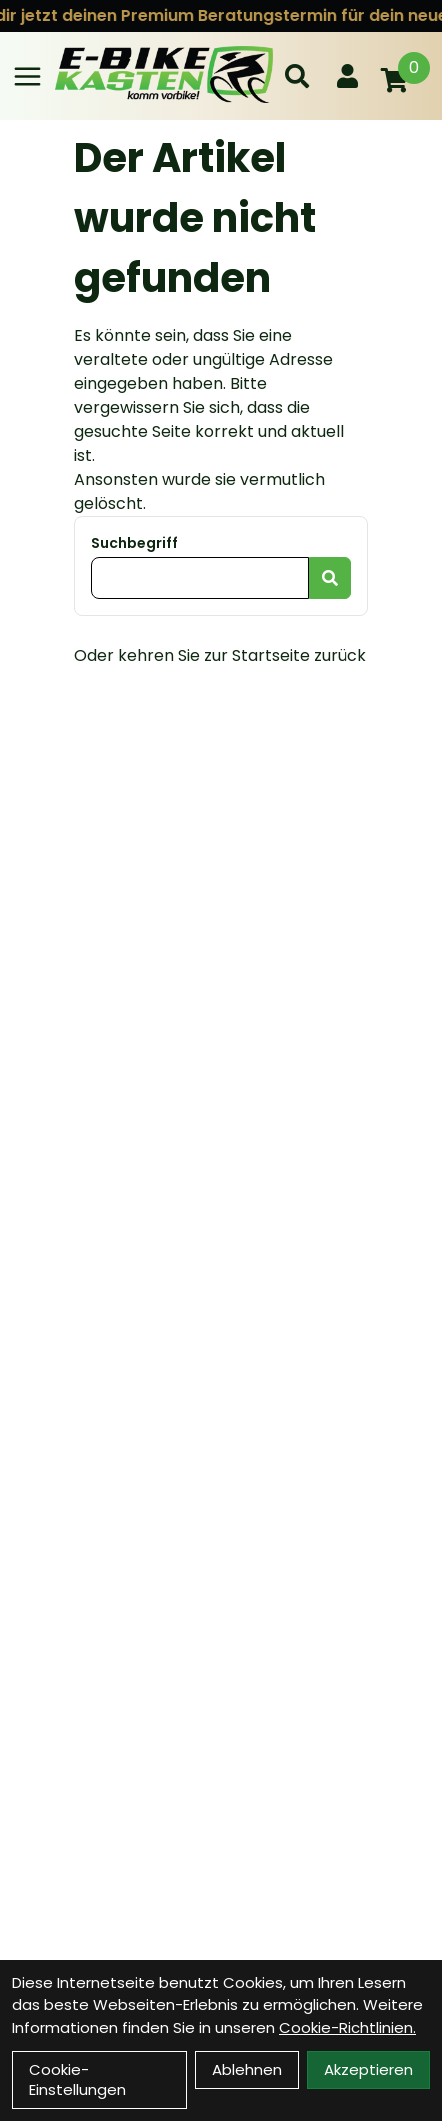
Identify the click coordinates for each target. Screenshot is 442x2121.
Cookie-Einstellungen (77, 2079)
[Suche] (297, 76)
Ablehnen (247, 2069)
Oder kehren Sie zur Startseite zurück (220, 655)
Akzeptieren (368, 2069)
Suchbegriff (134, 543)
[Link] (27, 76)
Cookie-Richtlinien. (347, 2027)
